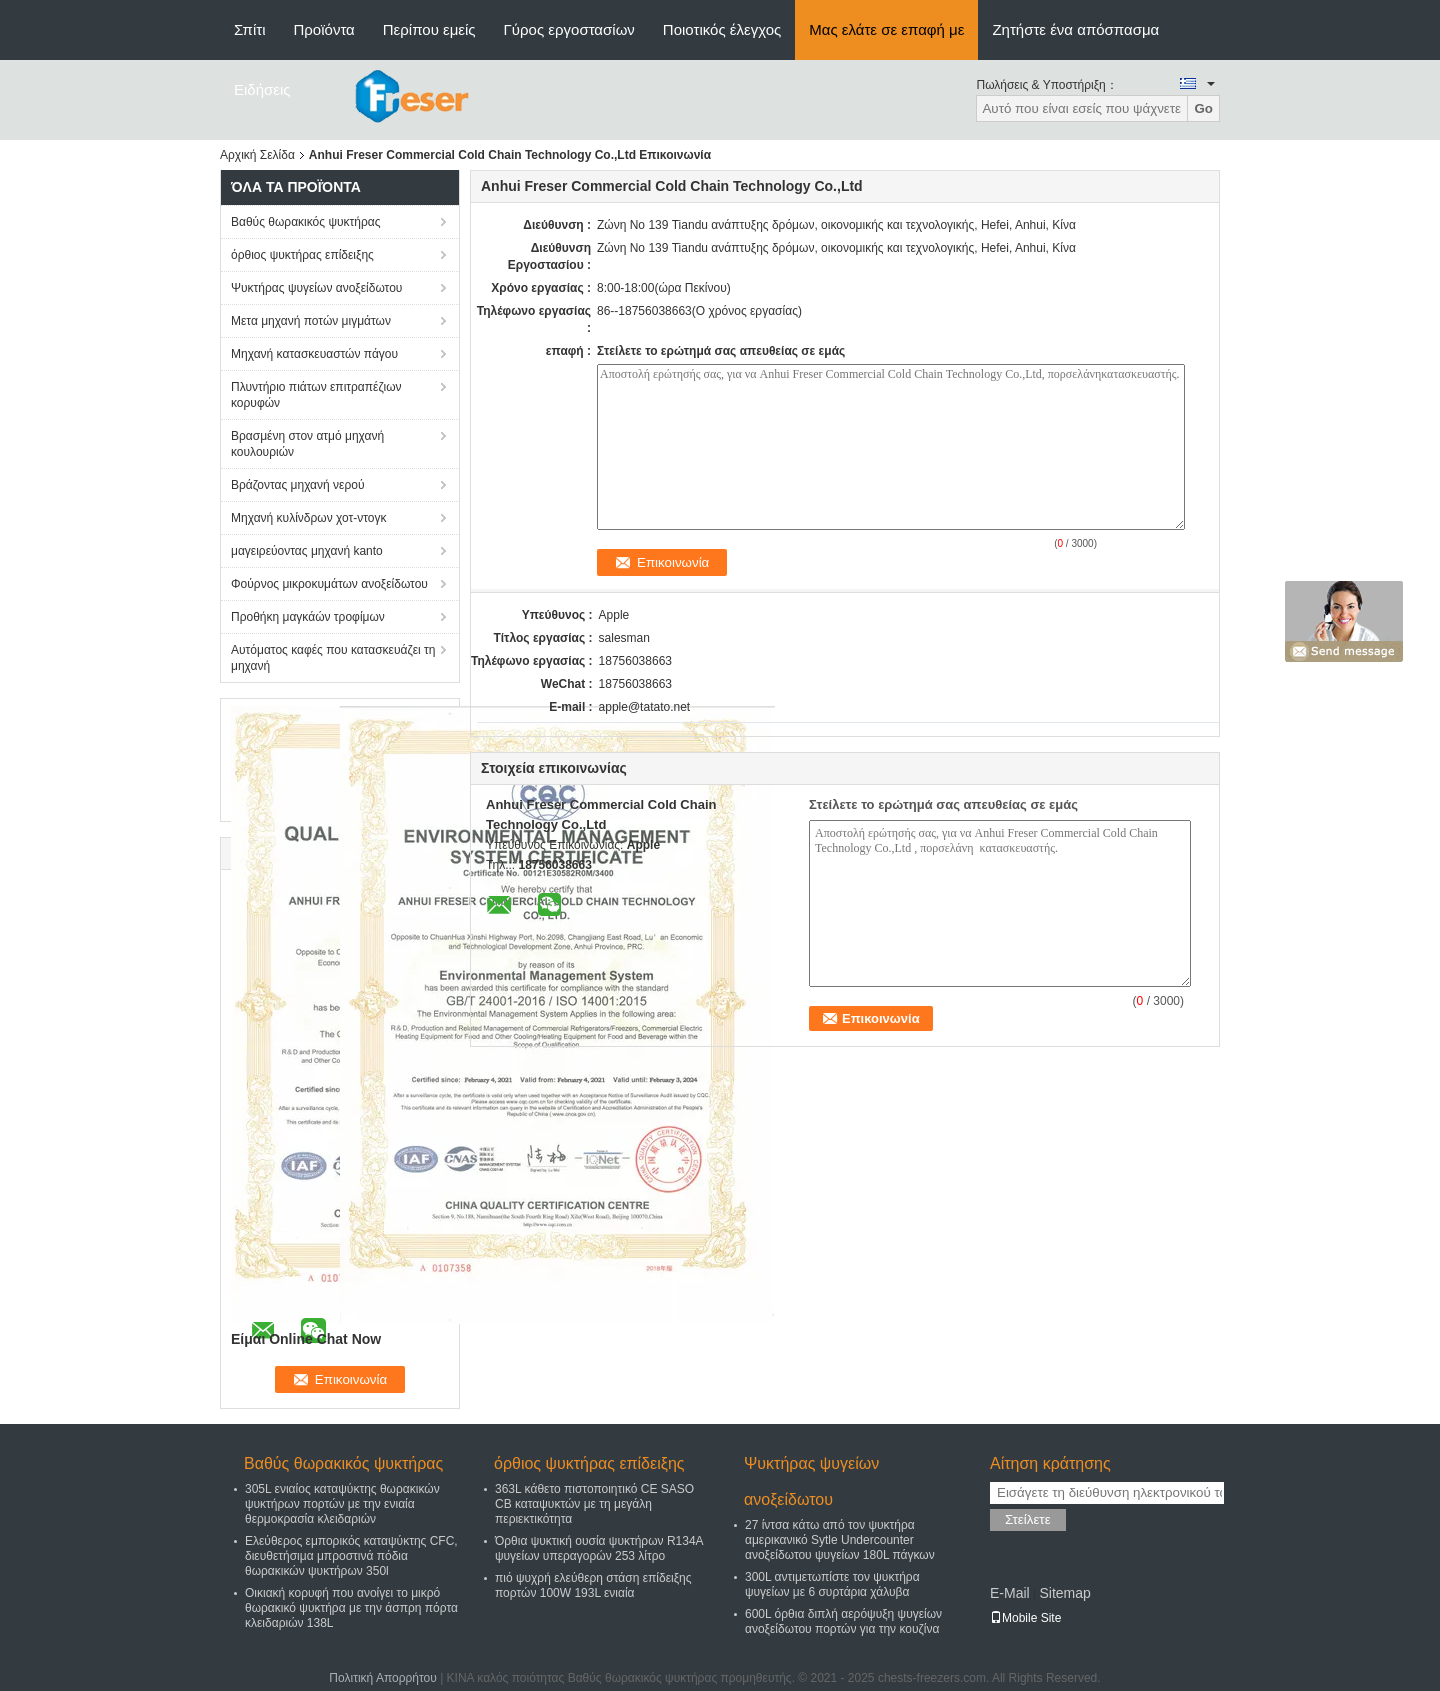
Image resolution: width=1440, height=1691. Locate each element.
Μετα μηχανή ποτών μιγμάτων (311, 321)
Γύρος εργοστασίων (569, 29)
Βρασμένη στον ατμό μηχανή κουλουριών (307, 444)
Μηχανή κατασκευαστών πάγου (314, 354)
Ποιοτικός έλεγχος (722, 29)
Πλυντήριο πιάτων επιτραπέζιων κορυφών (316, 395)
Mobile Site (1025, 1618)
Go (1203, 108)
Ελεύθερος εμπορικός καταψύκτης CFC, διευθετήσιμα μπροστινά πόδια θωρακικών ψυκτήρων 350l (351, 1556)
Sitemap (1064, 1593)
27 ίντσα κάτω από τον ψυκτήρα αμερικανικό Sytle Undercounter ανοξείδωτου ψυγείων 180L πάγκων (840, 1540)
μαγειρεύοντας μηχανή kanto (307, 551)
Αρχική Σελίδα (257, 155)
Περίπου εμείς (429, 29)
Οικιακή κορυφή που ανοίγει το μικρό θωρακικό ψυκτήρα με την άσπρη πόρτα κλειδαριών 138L (351, 1608)
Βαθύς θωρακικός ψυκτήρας (306, 222)
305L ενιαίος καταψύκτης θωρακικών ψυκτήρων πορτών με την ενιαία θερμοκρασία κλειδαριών (342, 1504)
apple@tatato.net (645, 707)
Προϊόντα (324, 29)
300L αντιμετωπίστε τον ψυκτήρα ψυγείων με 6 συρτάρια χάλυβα (832, 1584)
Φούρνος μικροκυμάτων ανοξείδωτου (329, 584)
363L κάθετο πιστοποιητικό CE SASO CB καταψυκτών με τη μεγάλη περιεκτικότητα (594, 1504)
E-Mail (1010, 1593)
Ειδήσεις (262, 89)
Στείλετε (1028, 1519)
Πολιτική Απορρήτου (382, 1678)
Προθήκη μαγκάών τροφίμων (308, 617)
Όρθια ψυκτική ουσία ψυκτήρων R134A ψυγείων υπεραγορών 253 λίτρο (599, 1548)
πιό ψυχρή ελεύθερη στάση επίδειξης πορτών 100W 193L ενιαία (593, 1585)
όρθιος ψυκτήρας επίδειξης (302, 255)
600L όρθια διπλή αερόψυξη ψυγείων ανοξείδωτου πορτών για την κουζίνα (843, 1621)
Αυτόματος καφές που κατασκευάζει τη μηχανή (333, 658)
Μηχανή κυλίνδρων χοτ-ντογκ (309, 518)
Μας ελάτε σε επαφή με (886, 29)
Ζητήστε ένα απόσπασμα (1075, 29)
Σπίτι (250, 29)
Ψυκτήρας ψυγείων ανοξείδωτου (316, 288)
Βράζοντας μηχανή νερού (297, 485)
